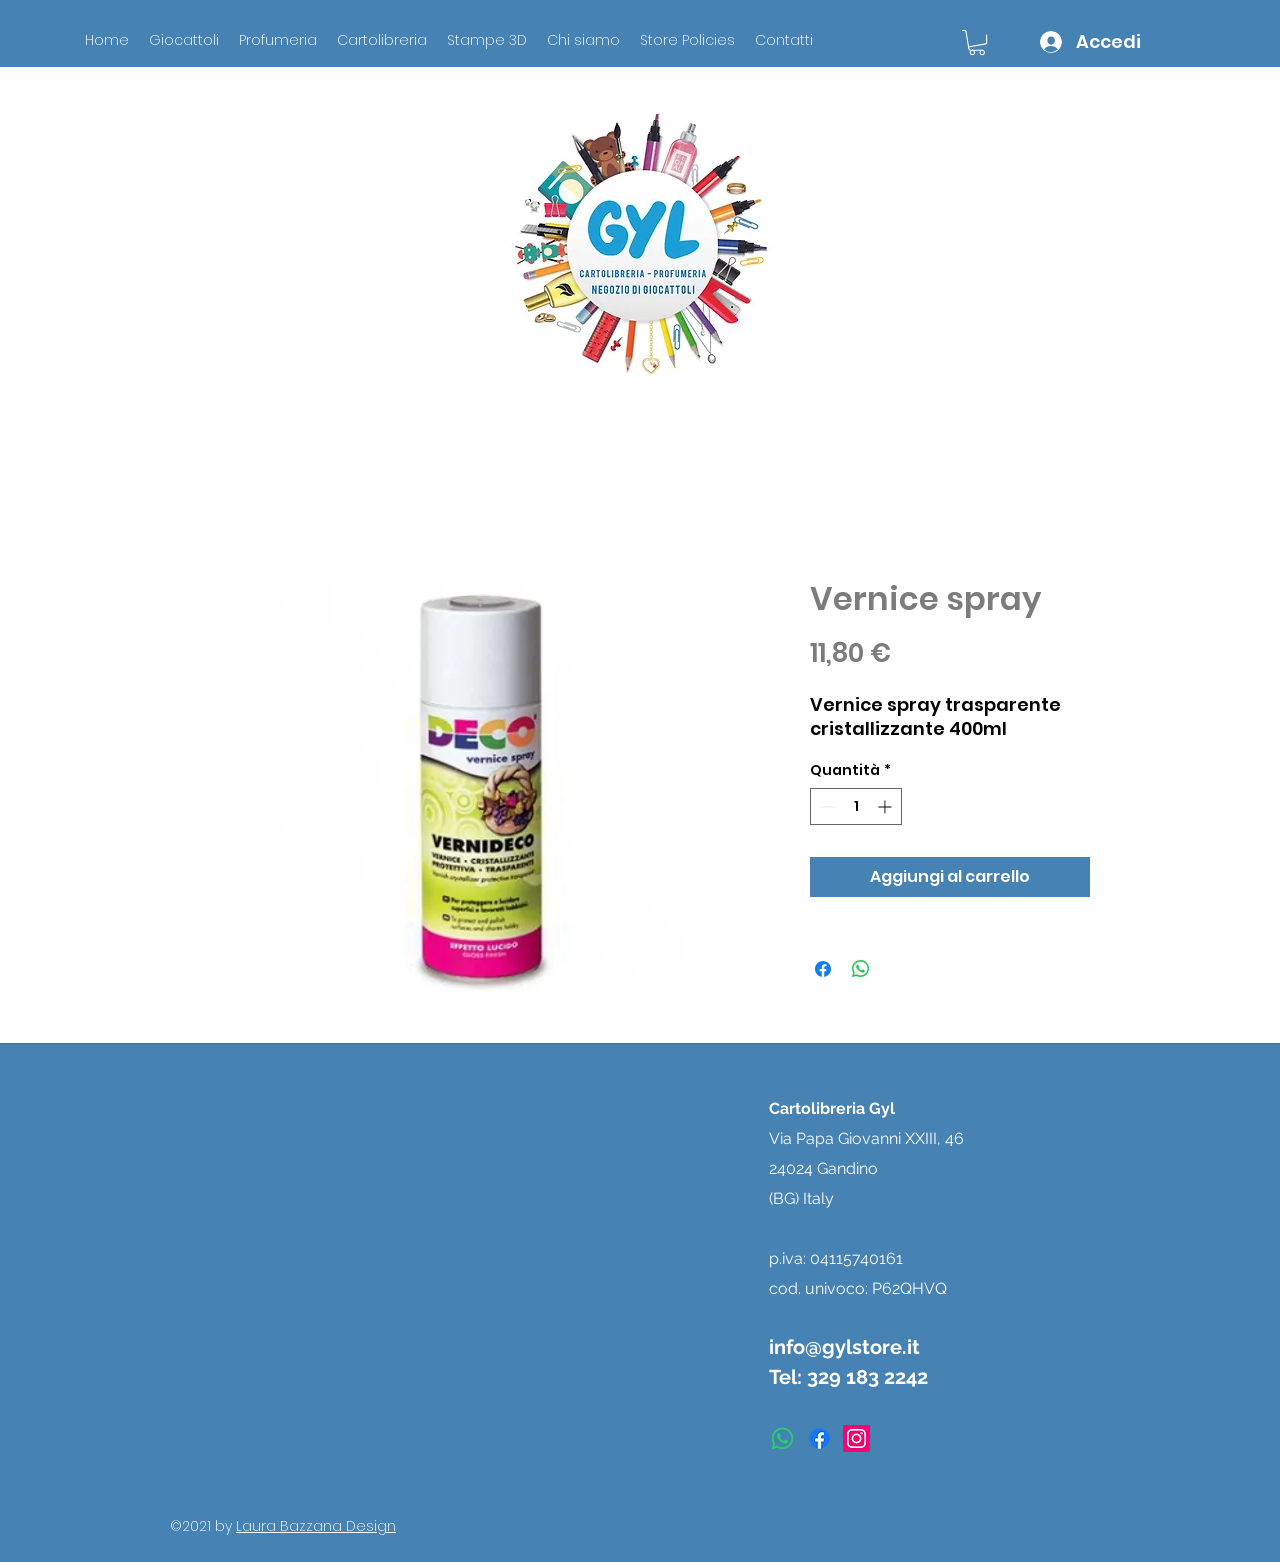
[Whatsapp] (782, 1438)
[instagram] (856, 1438)
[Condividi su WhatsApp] (861, 969)
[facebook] (819, 1438)
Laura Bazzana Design (316, 1526)
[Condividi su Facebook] (823, 969)
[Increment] (886, 806)
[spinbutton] (856, 806)
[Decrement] (825, 806)
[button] (977, 42)
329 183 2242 (867, 1377)
